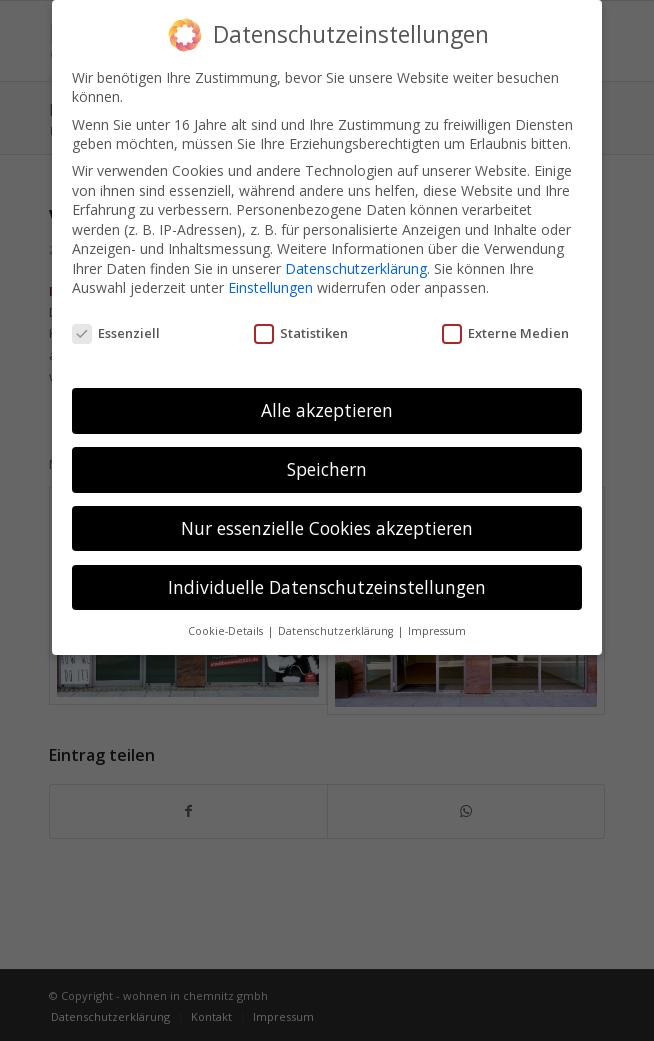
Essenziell (116, 333)
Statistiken (301, 333)
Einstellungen (270, 287)
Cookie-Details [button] (227, 631)
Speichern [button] (327, 469)
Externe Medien (505, 333)
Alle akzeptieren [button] (327, 410)
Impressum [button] (437, 631)
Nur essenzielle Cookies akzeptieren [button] (327, 528)
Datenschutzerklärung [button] (337, 631)
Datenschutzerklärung (356, 268)
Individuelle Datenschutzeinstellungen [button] (327, 587)
